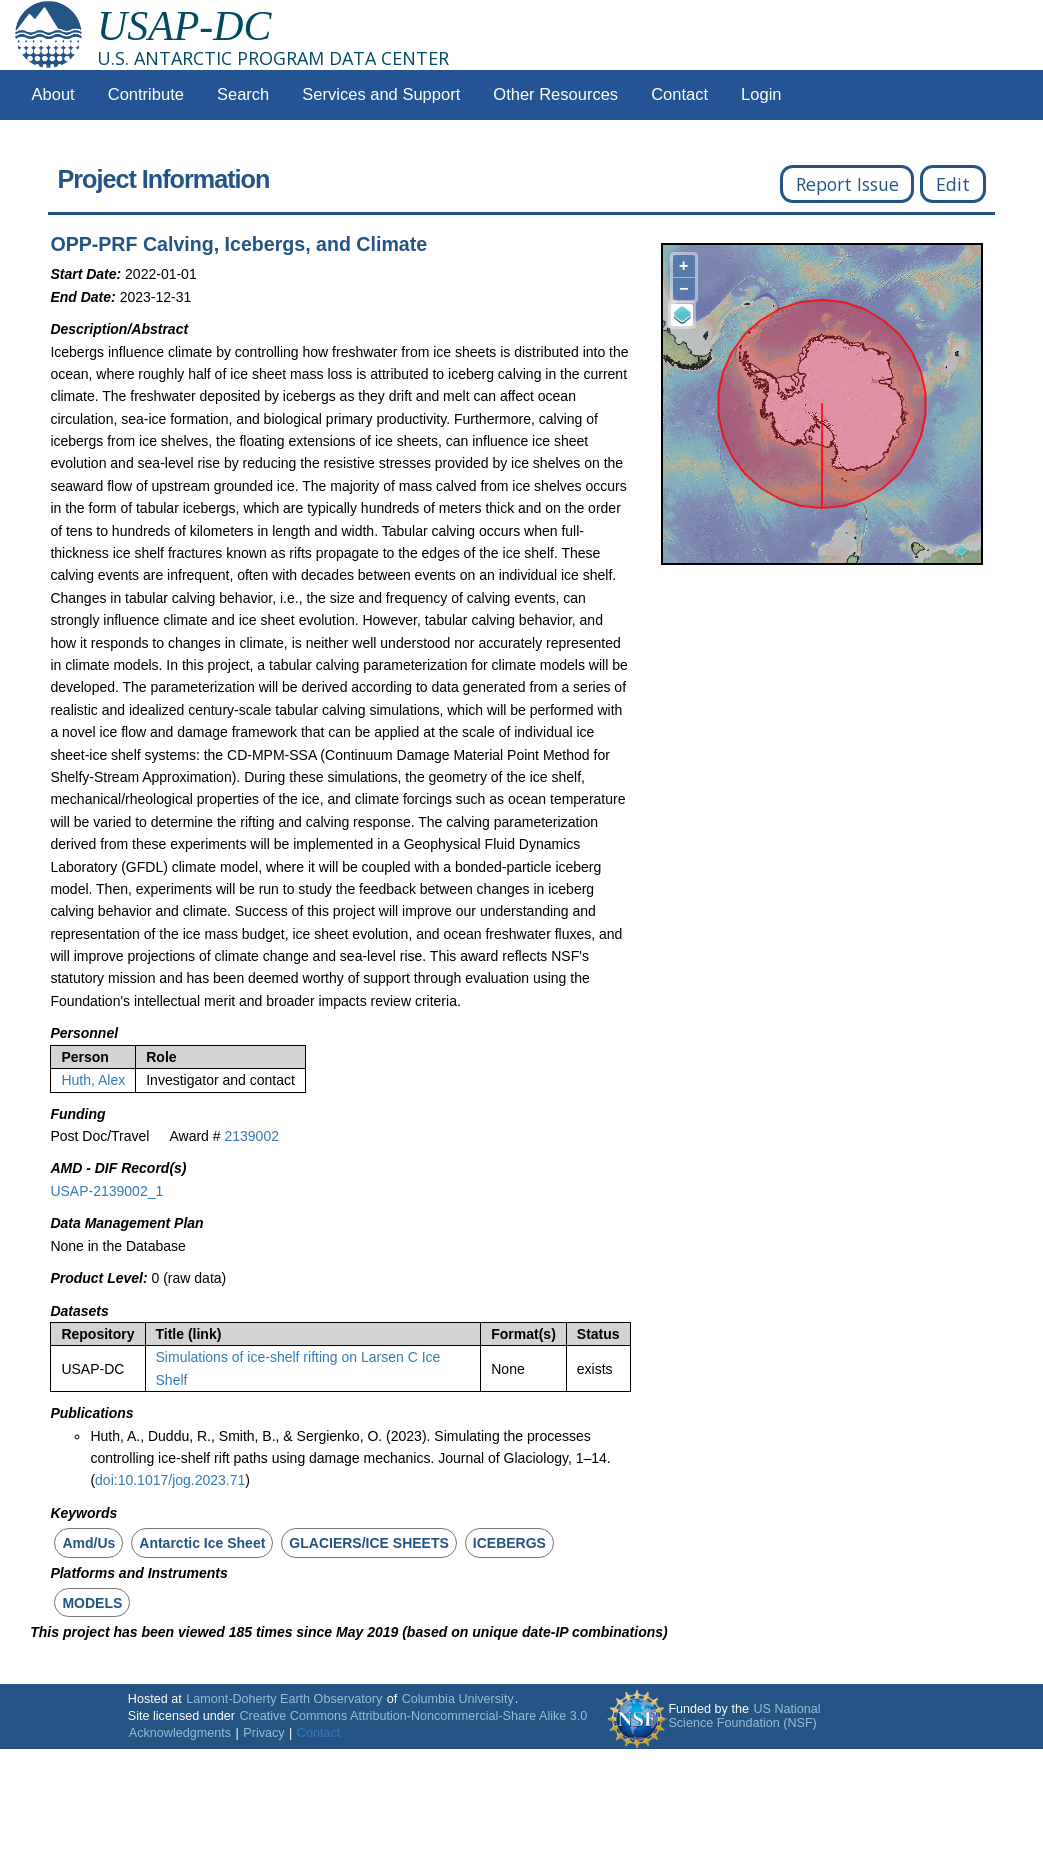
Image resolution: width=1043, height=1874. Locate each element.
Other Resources (555, 94)
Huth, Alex (93, 1080)
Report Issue (847, 184)
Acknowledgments (180, 1733)
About (53, 94)
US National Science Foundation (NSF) (744, 1716)
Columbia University (458, 1699)
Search (243, 94)
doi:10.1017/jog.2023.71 (170, 1480)
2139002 (251, 1136)
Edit (953, 184)
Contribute (146, 94)
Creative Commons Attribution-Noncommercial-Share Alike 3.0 (413, 1716)
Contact (679, 94)
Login (761, 94)
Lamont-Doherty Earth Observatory (284, 1699)
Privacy (263, 1733)
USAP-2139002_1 (106, 1191)
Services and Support (381, 94)
